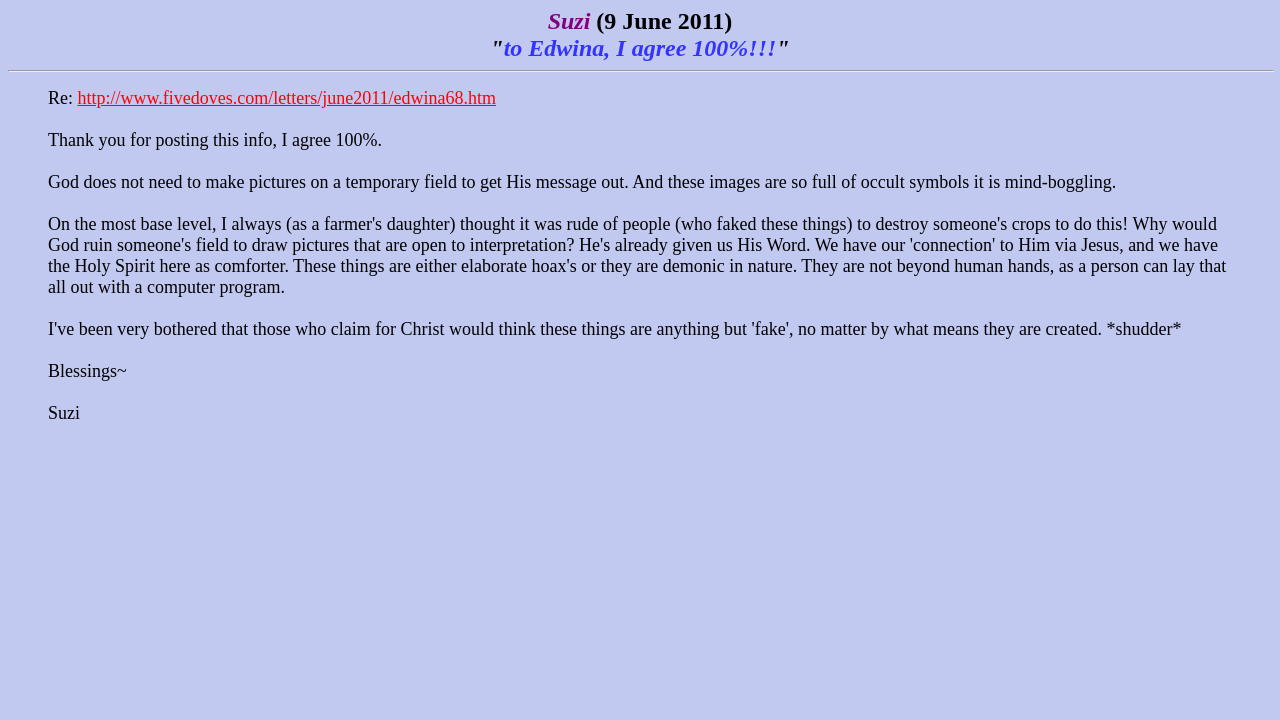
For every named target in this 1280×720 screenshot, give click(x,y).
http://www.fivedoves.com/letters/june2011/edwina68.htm (287, 98)
